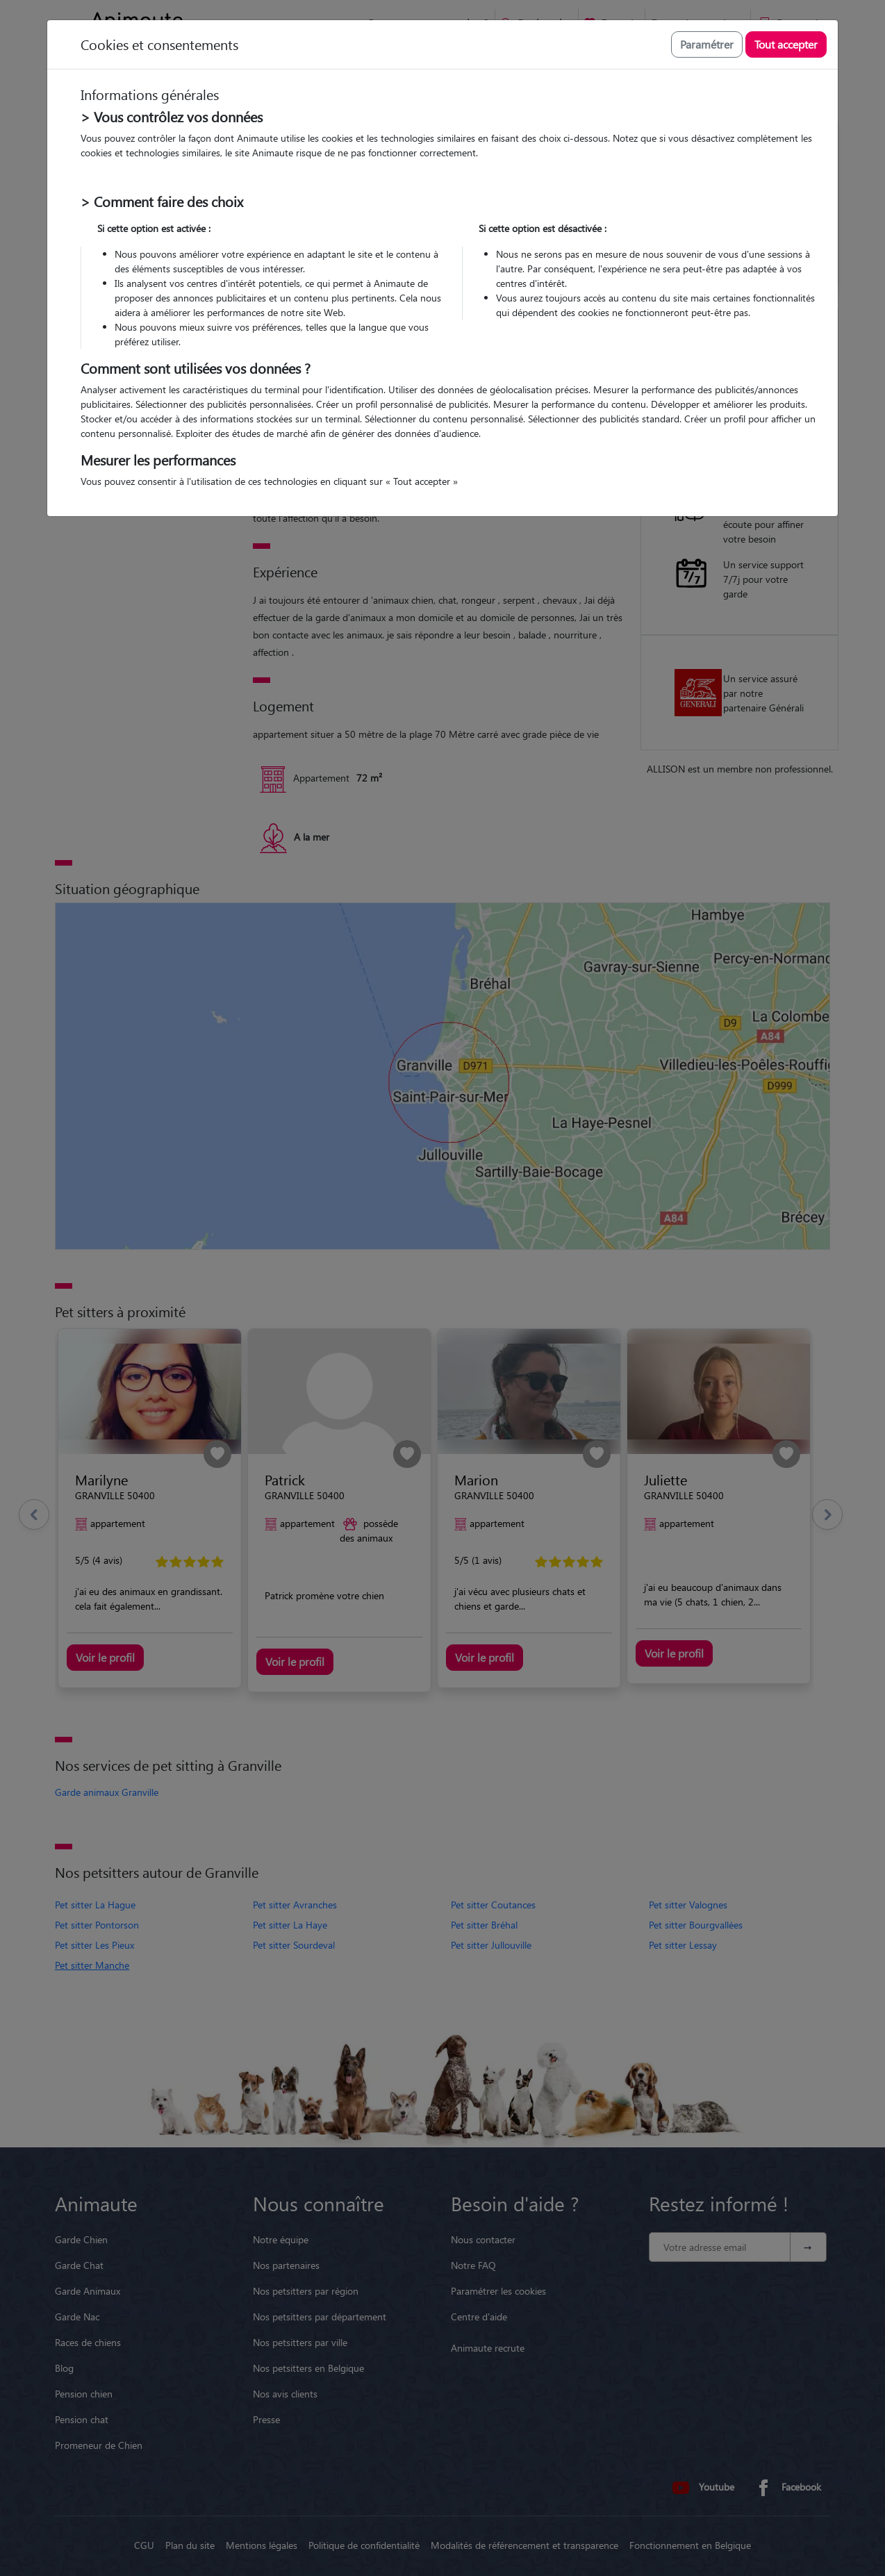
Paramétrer (707, 44)
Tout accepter (786, 44)
